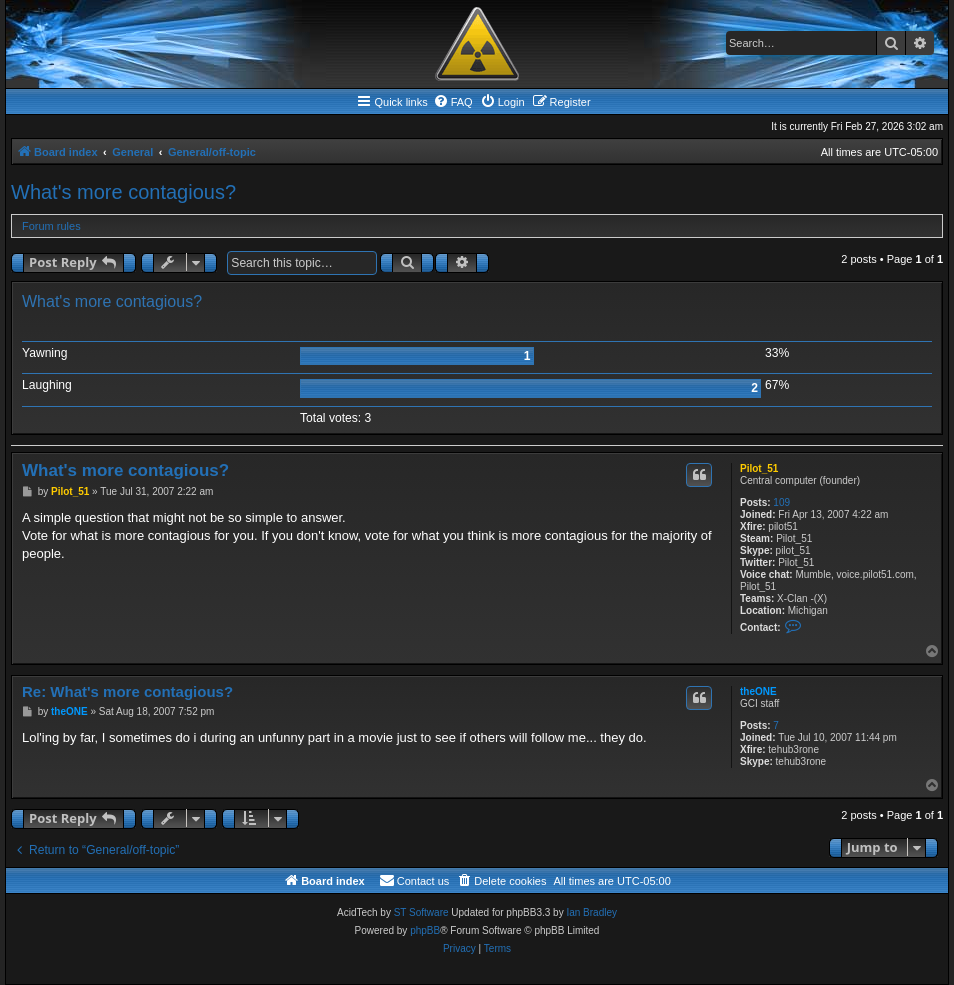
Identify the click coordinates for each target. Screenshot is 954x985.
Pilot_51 (759, 468)
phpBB (425, 930)
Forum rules (51, 226)
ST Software (421, 912)
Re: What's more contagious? (127, 691)
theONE (758, 691)
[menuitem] (453, 102)
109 (781, 502)
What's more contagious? (123, 192)
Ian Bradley (591, 912)
